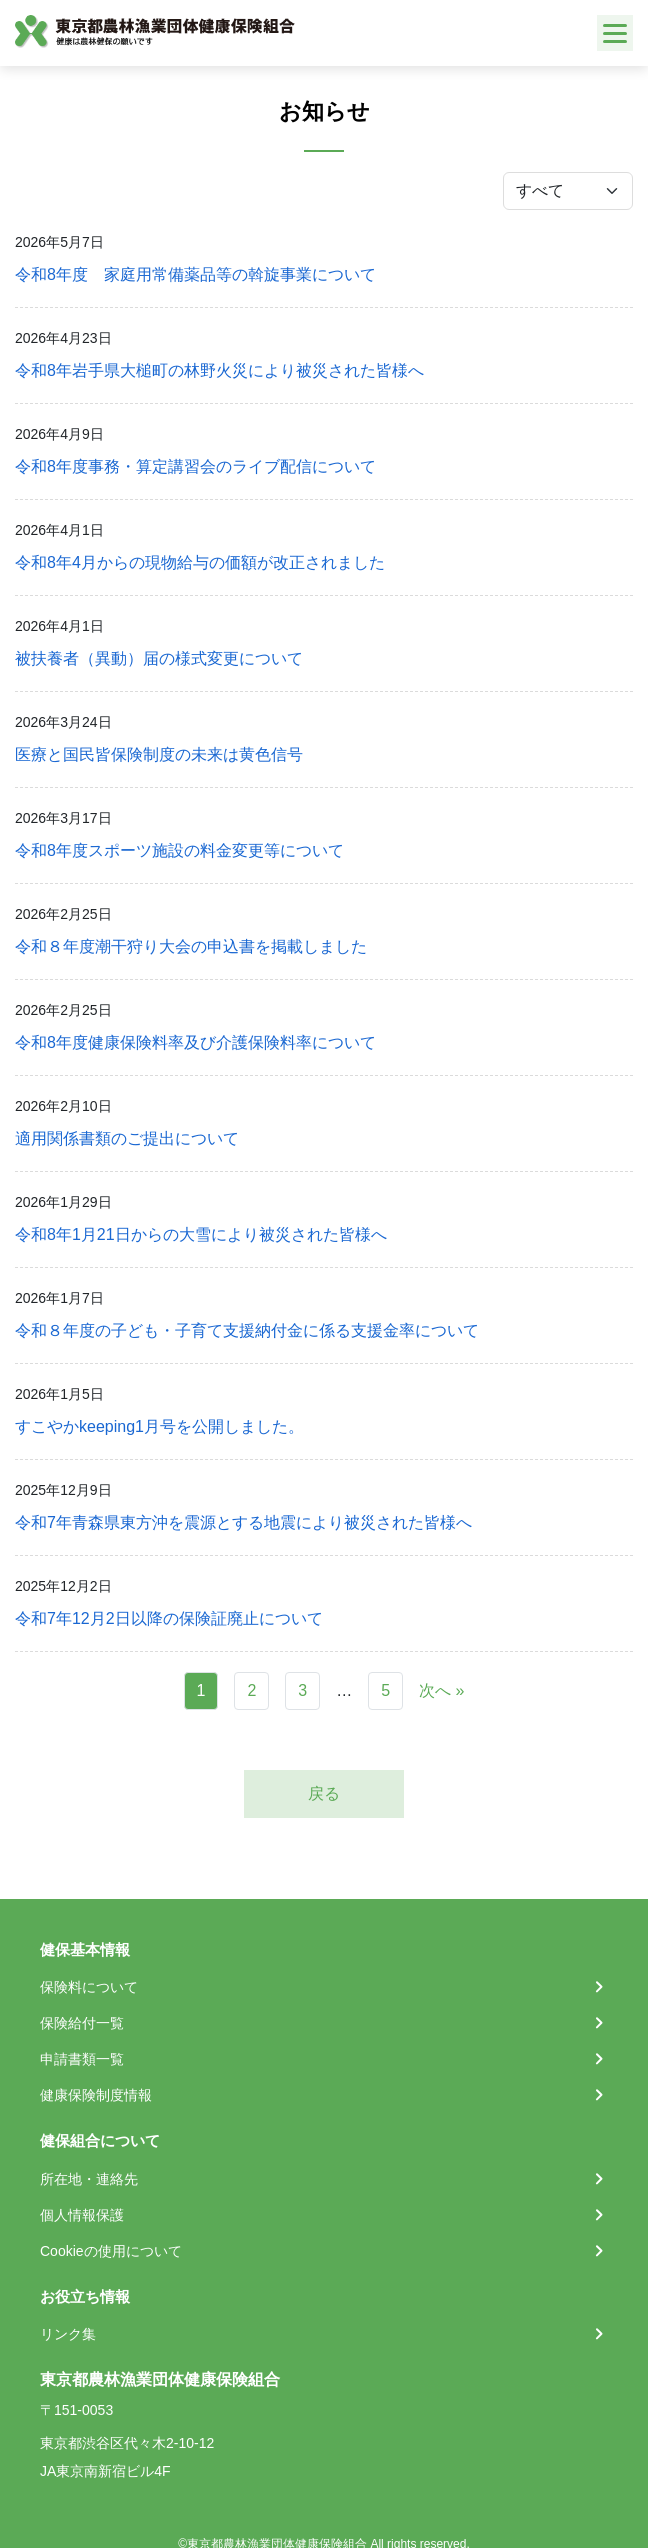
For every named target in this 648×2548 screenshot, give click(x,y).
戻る (324, 1793)
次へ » (441, 1690)
